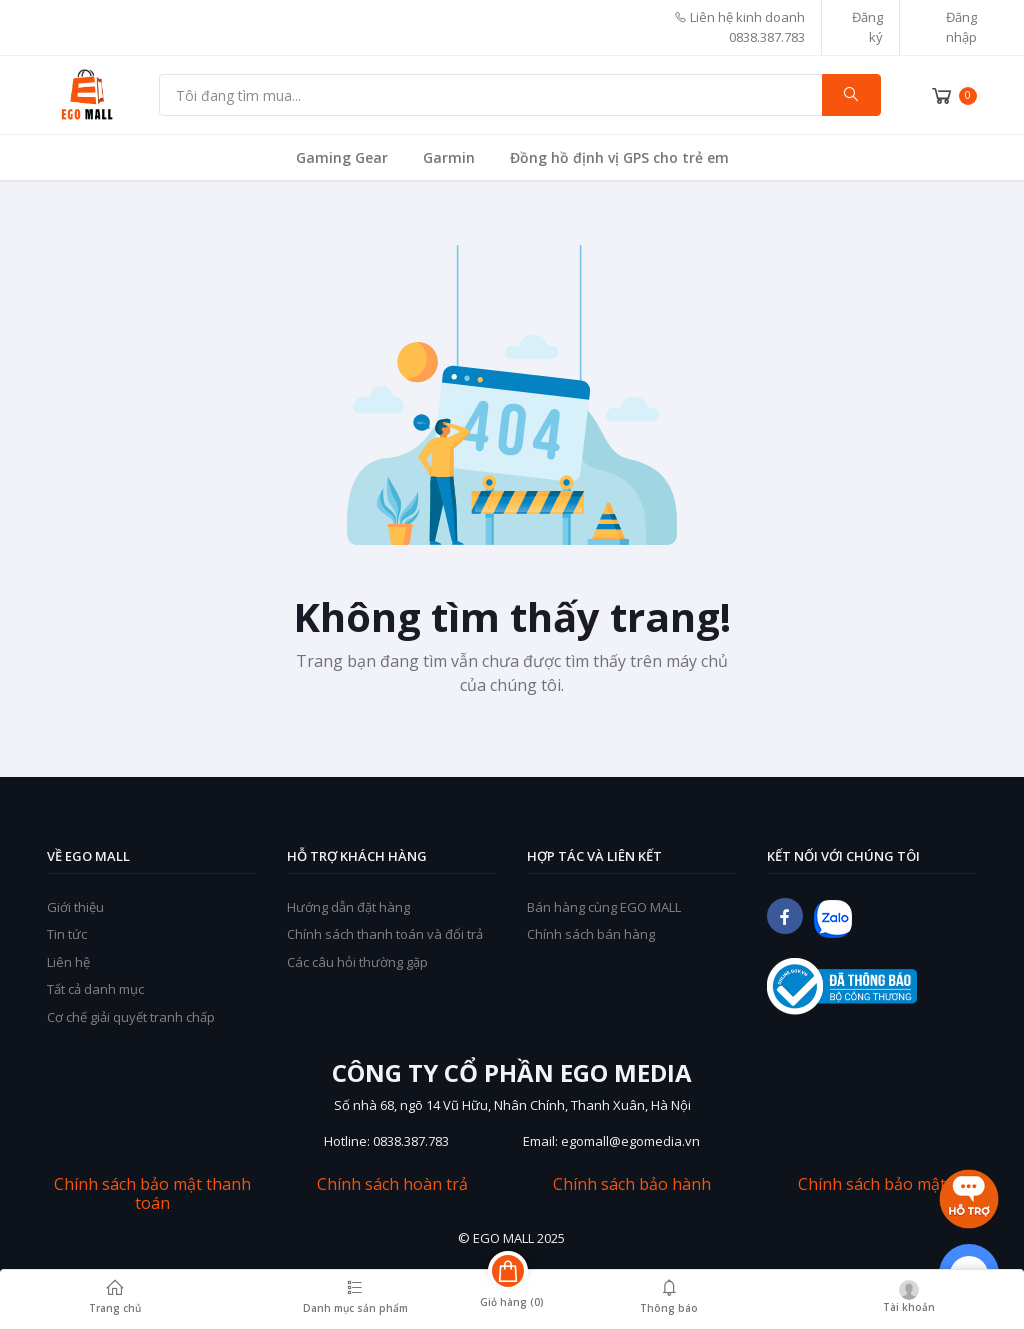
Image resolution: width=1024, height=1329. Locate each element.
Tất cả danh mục (95, 989)
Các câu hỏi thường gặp (357, 962)
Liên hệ (68, 962)
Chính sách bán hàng (591, 934)
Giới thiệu (75, 907)
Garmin (449, 157)
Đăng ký (867, 27)
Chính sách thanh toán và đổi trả (385, 934)
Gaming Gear (342, 157)
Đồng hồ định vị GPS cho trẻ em (619, 157)
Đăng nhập (961, 27)
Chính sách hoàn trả (392, 1184)
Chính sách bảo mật (872, 1184)
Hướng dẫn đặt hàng (348, 907)
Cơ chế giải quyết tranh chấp (131, 1017)
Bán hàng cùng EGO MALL (604, 907)
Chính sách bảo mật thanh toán (152, 1194)
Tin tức (67, 934)
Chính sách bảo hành (632, 1184)
